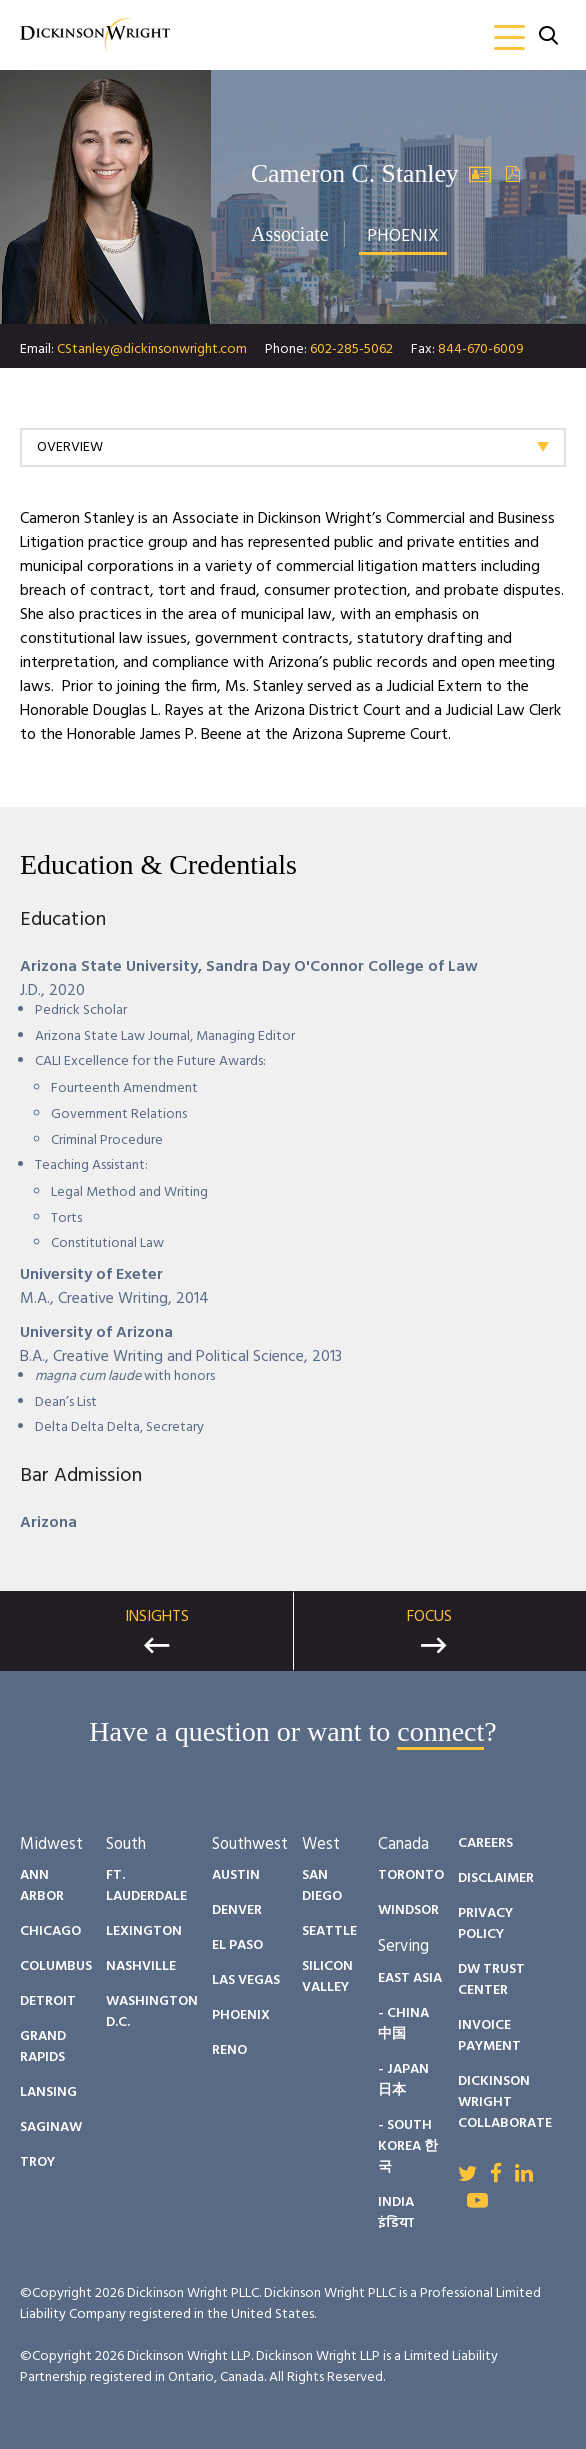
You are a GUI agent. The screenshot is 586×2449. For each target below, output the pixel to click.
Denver (237, 1910)
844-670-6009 (481, 349)
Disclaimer (496, 1878)
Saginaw (51, 2127)
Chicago (50, 1931)
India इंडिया (396, 2213)
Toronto (411, 1875)
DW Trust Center (491, 1980)
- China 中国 (403, 2024)
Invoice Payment (489, 2036)
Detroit (48, 2001)
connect (440, 1731)
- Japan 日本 (403, 2080)
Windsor (408, 1910)
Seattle (329, 1931)
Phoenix (241, 2015)
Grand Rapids (43, 2047)
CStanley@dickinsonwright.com (152, 349)
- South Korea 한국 (408, 2146)
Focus (429, 1617)
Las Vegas (246, 1980)
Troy (37, 2162)
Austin (236, 1875)
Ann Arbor (42, 1886)
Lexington (144, 1931)
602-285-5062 (351, 349)
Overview (70, 447)
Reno (229, 2050)
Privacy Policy (485, 1924)
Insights (157, 1617)
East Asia (410, 1978)
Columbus (56, 1966)
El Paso (237, 1945)
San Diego (322, 1886)
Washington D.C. (152, 2012)
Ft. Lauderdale (146, 1886)
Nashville (141, 1966)
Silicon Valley (327, 1977)
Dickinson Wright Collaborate (505, 2102)
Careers (485, 1843)
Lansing (48, 2092)
